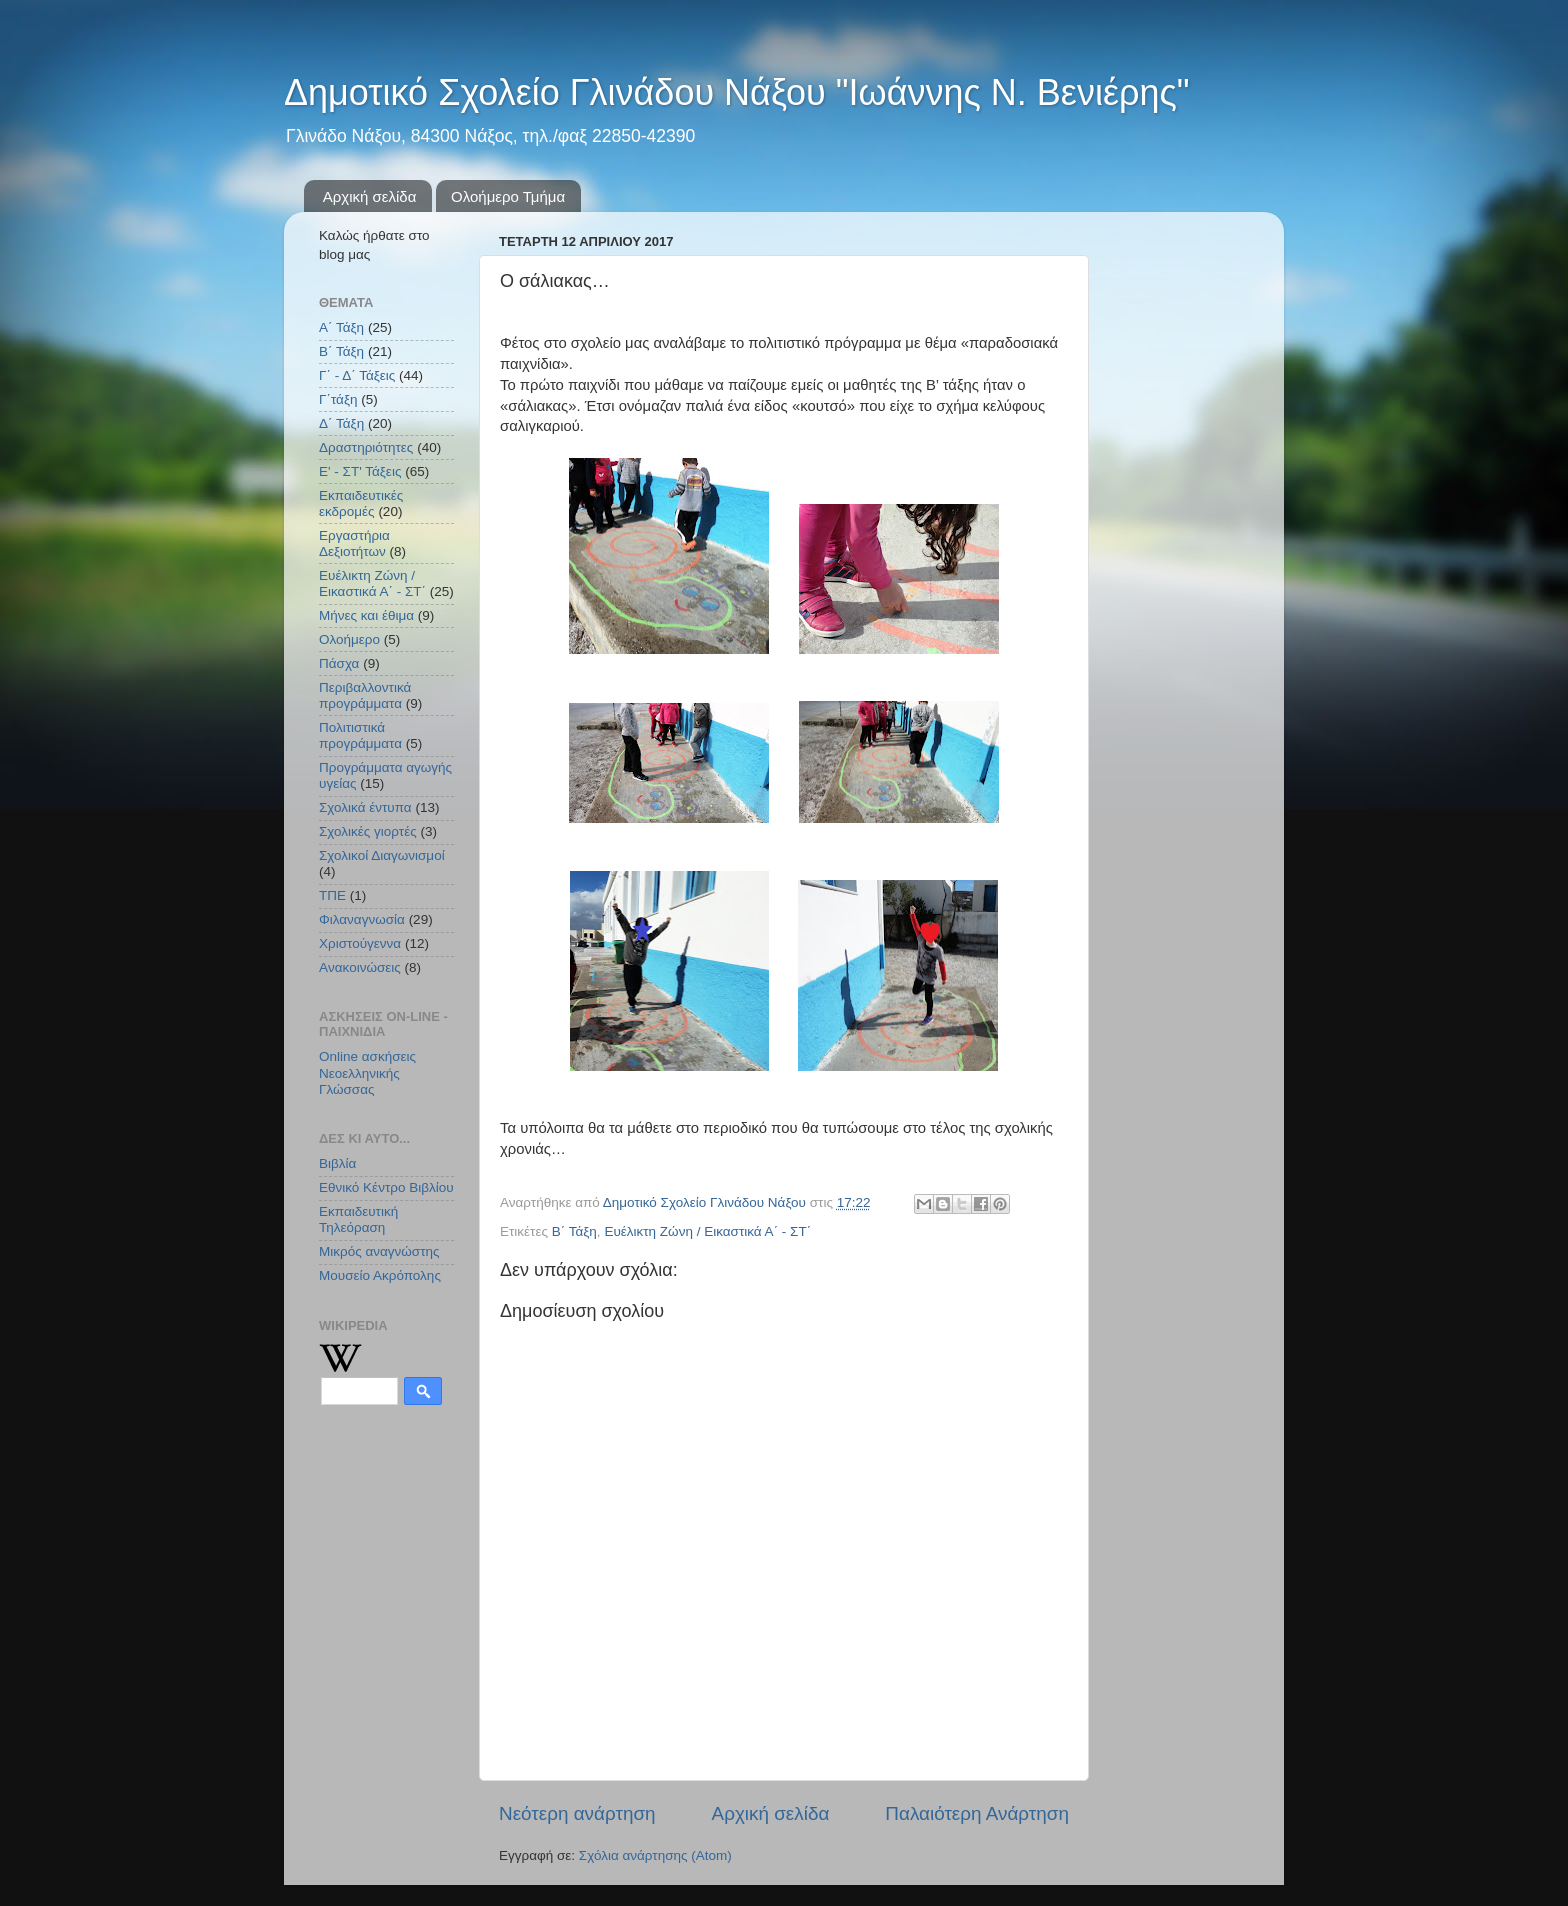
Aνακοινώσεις (360, 967)
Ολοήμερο (349, 639)
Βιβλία (337, 1163)
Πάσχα (339, 663)
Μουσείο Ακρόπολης (380, 1275)
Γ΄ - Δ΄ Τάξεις (357, 375)
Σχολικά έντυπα (365, 807)
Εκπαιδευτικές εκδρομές (361, 503)
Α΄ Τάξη (341, 327)
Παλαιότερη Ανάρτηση (977, 1813)
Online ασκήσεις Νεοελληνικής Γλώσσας (367, 1072)
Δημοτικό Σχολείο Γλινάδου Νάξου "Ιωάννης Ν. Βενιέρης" (737, 92)
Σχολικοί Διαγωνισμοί (382, 855)
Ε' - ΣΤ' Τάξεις (360, 471)
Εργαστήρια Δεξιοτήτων (354, 543)
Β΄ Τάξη (574, 1231)
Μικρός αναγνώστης (379, 1251)
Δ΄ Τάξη (341, 423)
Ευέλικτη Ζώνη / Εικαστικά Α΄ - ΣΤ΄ (707, 1231)
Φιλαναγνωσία (362, 919)
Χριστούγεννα (360, 943)
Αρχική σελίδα (370, 196)
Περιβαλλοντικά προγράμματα (365, 695)
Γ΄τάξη (338, 399)
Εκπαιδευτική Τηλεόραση (358, 1219)
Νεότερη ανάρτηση (577, 1813)
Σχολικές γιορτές (368, 831)
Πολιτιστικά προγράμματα (360, 735)
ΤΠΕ (332, 895)
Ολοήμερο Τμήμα (508, 196)
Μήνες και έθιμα (366, 615)
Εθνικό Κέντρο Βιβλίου (386, 1187)
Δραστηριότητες (366, 447)
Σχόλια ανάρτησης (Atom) (655, 1855)
